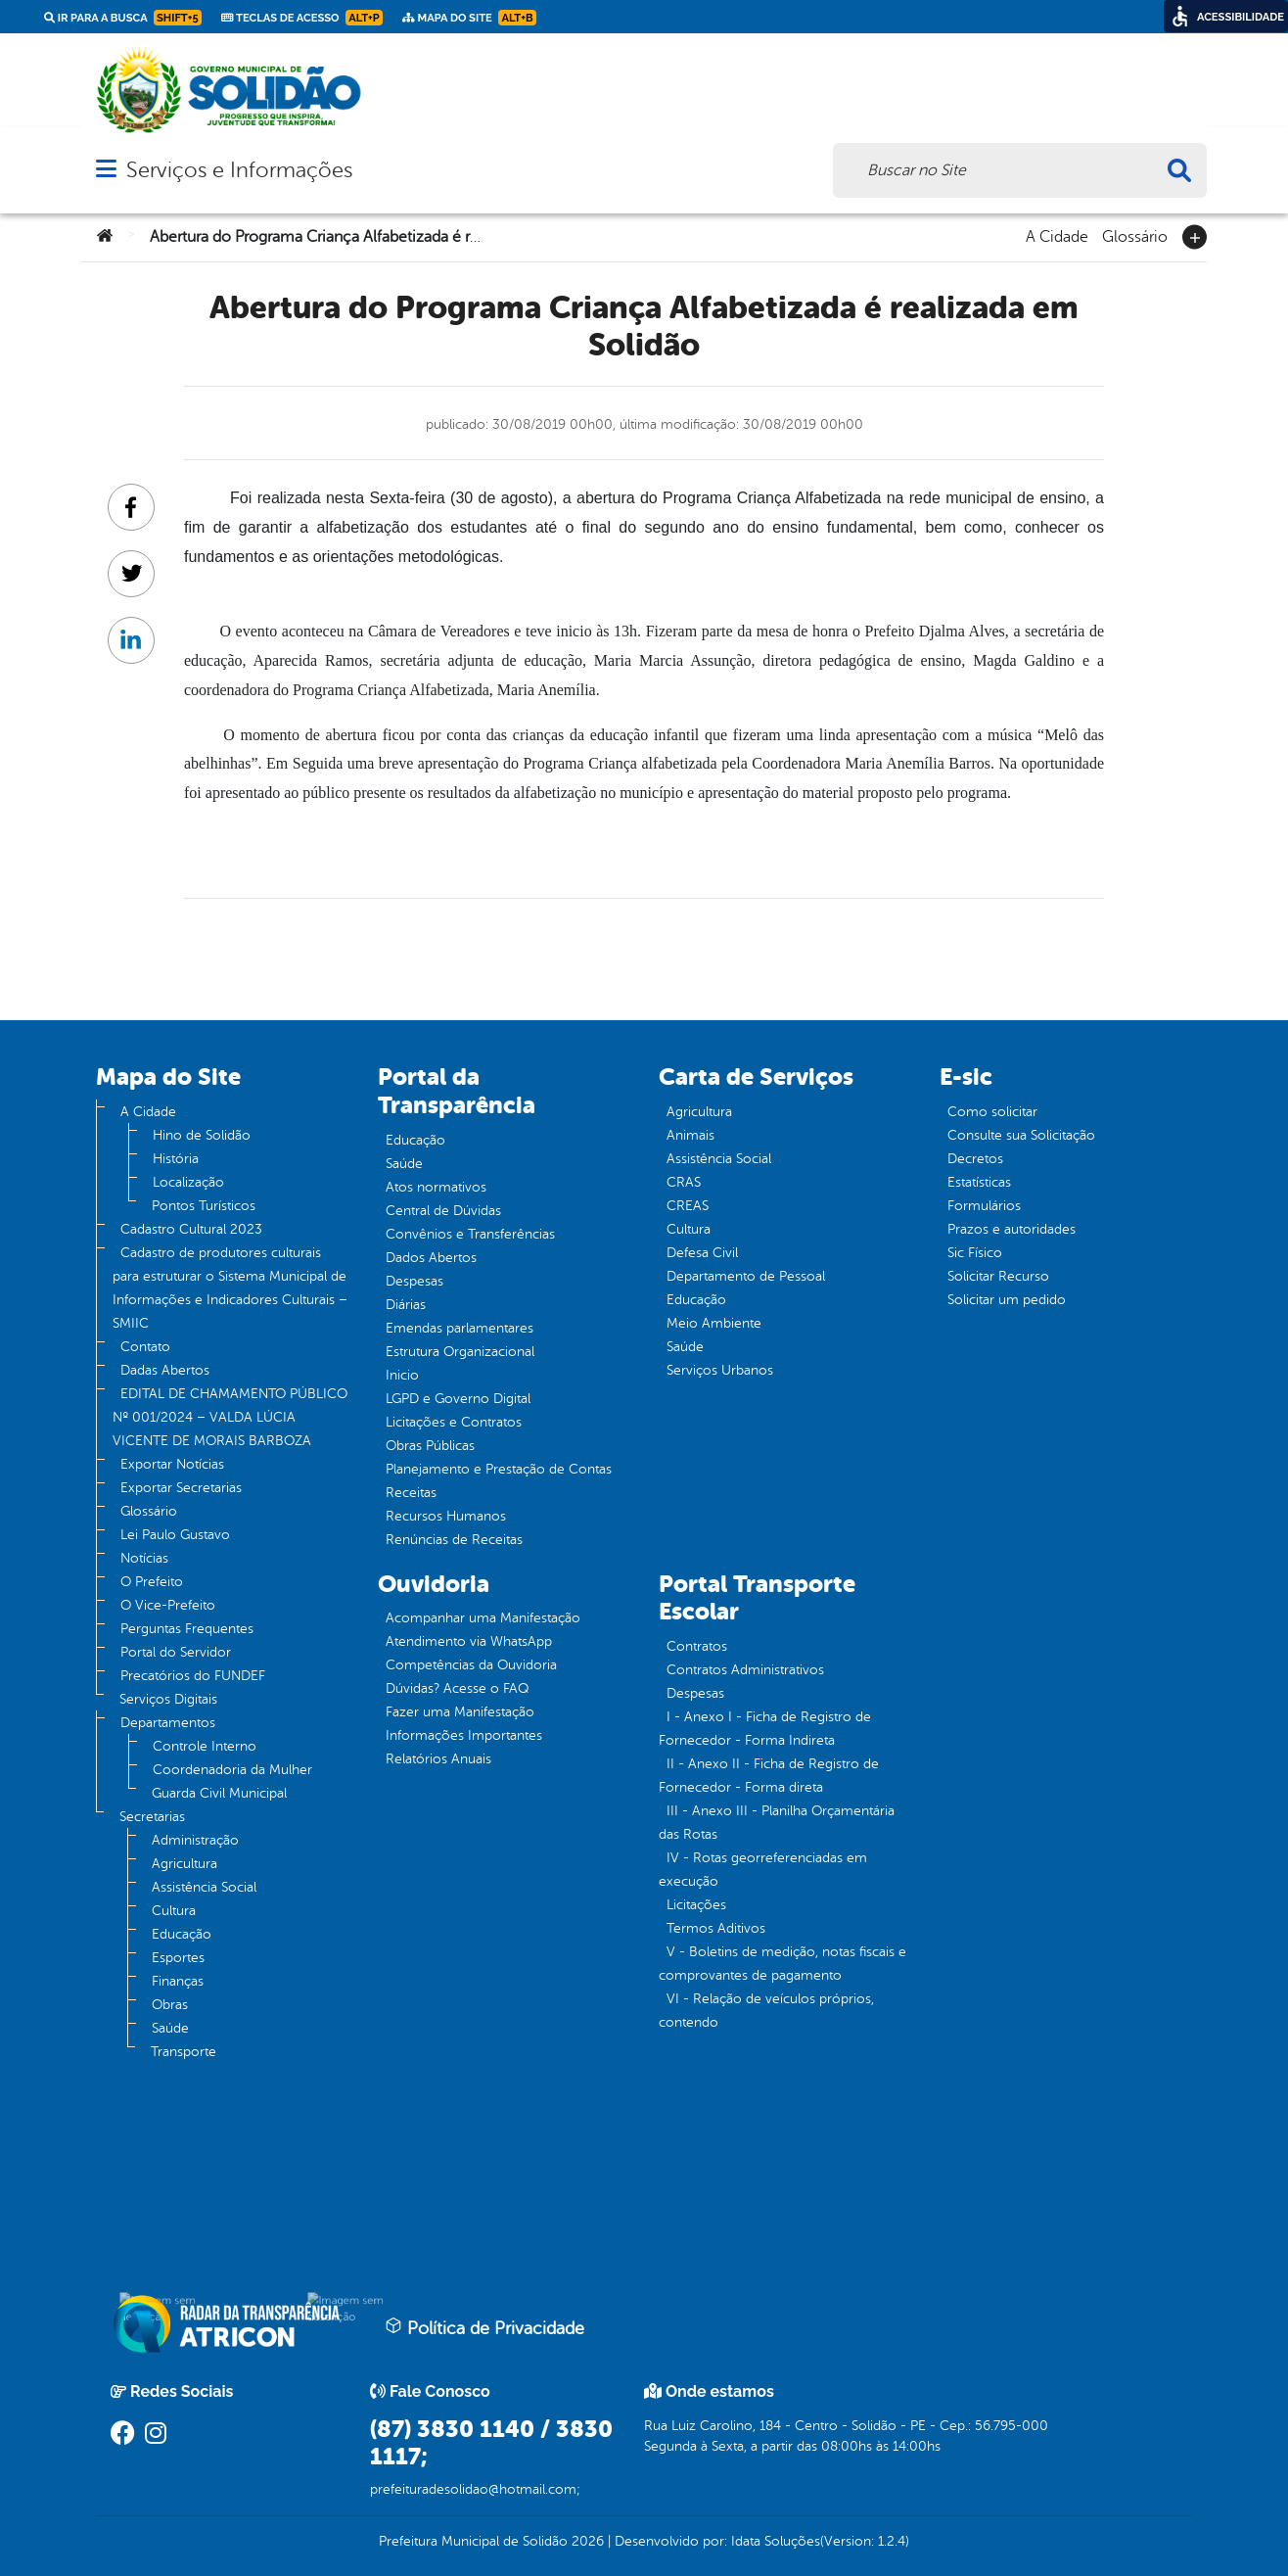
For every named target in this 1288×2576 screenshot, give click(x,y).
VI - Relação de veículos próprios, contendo (766, 2010)
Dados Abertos (431, 1257)
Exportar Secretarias (181, 1487)
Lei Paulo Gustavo (175, 1534)
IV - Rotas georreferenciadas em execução (763, 1869)
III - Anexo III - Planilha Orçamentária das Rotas (777, 1822)
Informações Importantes (464, 1735)
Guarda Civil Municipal (219, 1793)
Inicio (402, 1375)
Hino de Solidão (202, 1135)
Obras (170, 2004)
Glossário (1135, 235)
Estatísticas (979, 1182)
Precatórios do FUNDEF (192, 1675)
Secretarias (152, 1816)
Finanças (178, 1981)
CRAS (684, 1182)
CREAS (688, 1205)
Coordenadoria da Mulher (232, 1769)
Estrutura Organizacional (460, 1351)
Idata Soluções (775, 2541)
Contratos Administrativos (745, 1670)
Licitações (696, 1904)
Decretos (975, 1158)
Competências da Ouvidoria (471, 1665)
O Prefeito (151, 1581)
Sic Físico (974, 1252)
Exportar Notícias (172, 1464)
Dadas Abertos (164, 1370)
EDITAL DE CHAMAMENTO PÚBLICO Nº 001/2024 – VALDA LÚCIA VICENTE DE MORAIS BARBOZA (230, 1417)
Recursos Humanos (446, 1516)
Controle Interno (204, 1746)
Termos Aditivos (716, 1928)
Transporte (183, 2051)
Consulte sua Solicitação (1021, 1135)
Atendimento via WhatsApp (469, 1641)
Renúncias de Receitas (454, 1539)
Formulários (984, 1205)
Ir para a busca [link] (123, 17)
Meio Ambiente (714, 1323)
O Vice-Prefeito (167, 1605)
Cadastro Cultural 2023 (191, 1229)
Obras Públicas (430, 1445)
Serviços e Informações (239, 170)
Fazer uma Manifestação (460, 1712)
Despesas (414, 1281)
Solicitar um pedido (1006, 1299)
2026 (586, 2541)
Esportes (178, 1957)
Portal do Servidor (175, 1652)
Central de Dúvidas (443, 1210)
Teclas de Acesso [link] (302, 17)
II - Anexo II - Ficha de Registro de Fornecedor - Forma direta (769, 1775)
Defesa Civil (702, 1252)
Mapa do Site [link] (469, 17)
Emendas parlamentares (459, 1328)
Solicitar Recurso (998, 1276)
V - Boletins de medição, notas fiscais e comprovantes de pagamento (782, 1963)
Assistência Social (204, 1887)
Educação (181, 1934)
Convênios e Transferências (470, 1234)
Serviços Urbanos (720, 1370)
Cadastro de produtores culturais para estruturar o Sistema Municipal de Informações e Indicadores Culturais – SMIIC (230, 1288)
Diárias (406, 1304)
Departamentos (167, 1722)
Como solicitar (992, 1111)
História (176, 1158)
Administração (195, 1840)
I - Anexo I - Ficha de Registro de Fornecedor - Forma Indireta (765, 1729)
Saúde (170, 2028)
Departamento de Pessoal (746, 1276)
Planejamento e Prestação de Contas (499, 1469)
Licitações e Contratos (454, 1422)
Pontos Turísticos (203, 1205)
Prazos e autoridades (1011, 1229)
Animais (690, 1135)
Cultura (174, 1910)
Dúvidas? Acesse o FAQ (457, 1688)
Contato (145, 1346)
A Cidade (1057, 235)
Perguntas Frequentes (186, 1628)
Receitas (411, 1492)
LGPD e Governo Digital (458, 1398)
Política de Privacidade (484, 2327)
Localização (188, 1182)
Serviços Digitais (168, 1699)
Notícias (144, 1558)
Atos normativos (436, 1187)
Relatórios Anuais (438, 1759)
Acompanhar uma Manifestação (483, 1618)
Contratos (697, 1646)
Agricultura (184, 1863)
